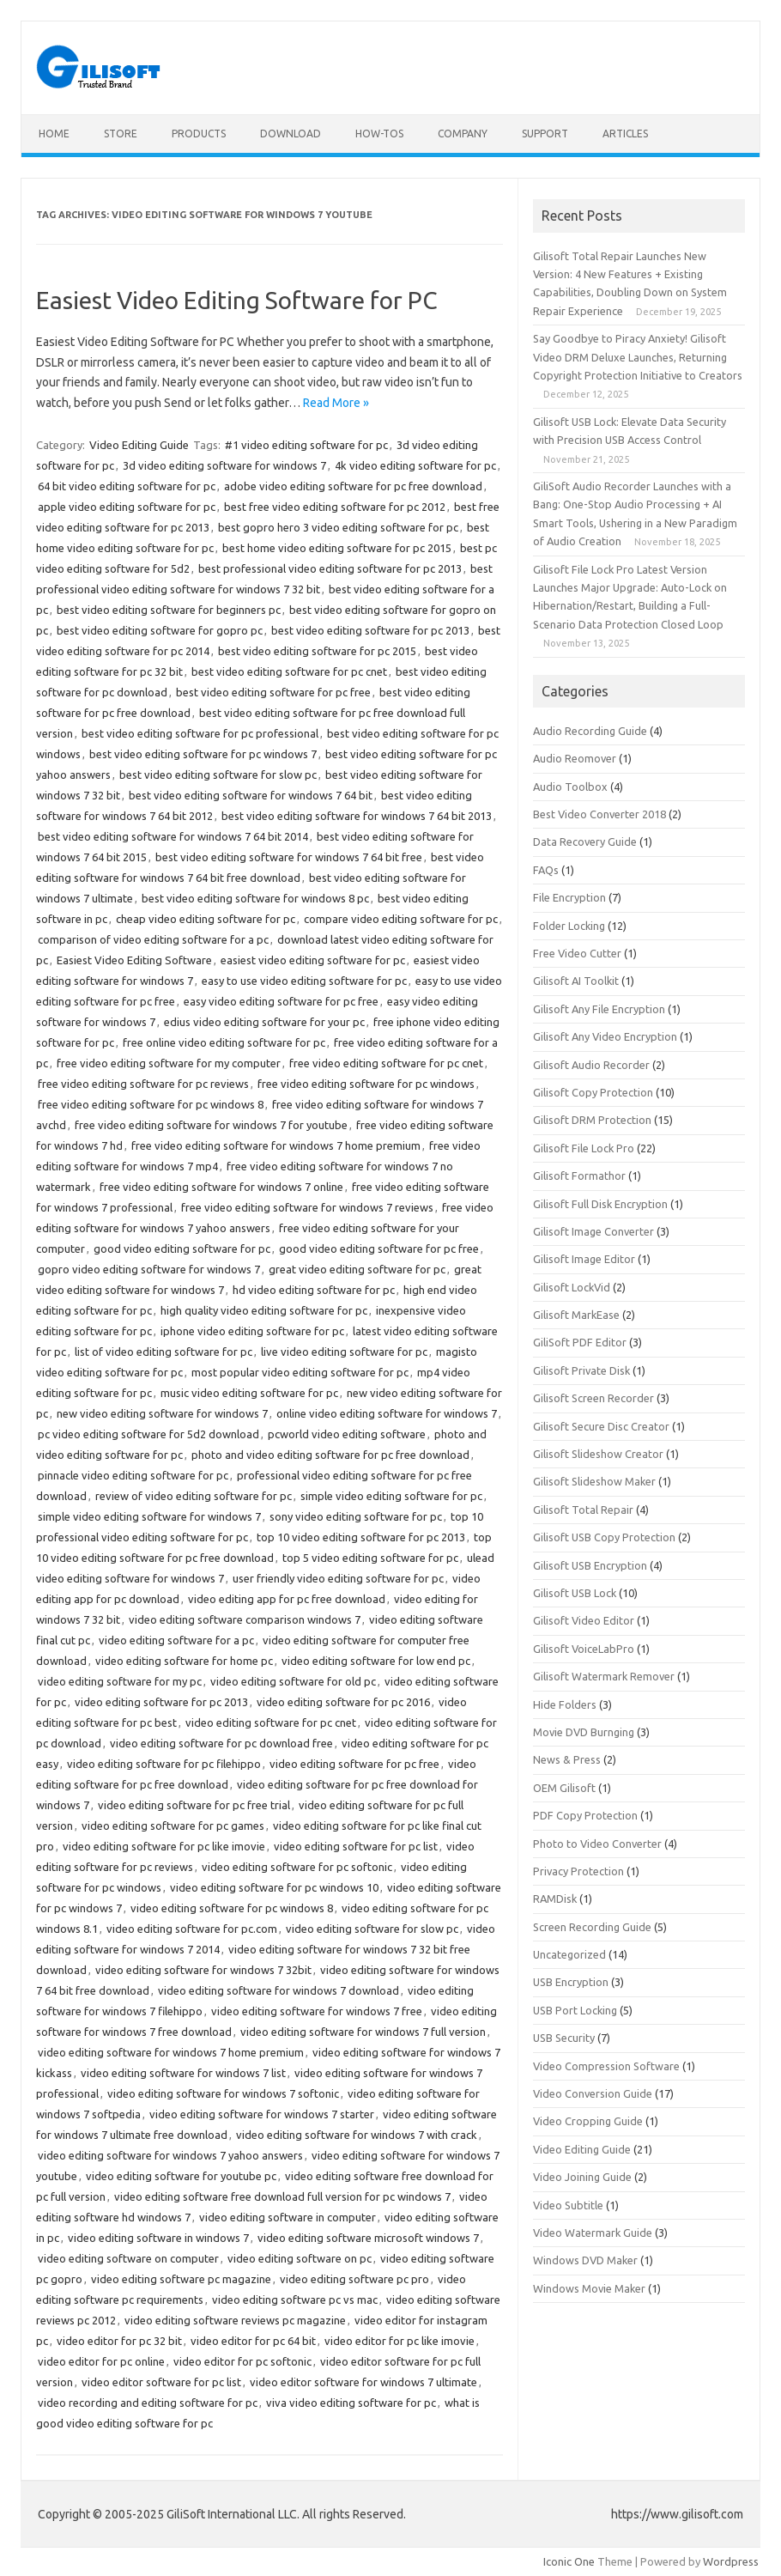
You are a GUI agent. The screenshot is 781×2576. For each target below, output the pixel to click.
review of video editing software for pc (193, 1496)
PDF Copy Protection (585, 1815)
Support (545, 133)
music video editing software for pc (249, 1393)
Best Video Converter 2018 (599, 814)
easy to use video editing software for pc (304, 981)
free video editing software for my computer (169, 1063)
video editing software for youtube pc (181, 2176)
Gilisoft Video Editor (583, 1620)
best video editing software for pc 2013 (370, 630)
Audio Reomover (574, 758)
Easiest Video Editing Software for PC (237, 300)
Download (290, 133)
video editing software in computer (287, 2217)
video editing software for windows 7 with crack (356, 2135)
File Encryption (569, 897)
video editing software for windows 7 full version (363, 2032)
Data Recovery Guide (585, 841)
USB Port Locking (575, 2010)
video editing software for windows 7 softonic (223, 2093)
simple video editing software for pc (391, 1496)
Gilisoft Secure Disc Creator (601, 1426)
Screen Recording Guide (592, 1927)
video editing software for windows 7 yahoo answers (170, 2155)
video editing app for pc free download (286, 1599)
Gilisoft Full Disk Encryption (600, 1204)
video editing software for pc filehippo (164, 1764)
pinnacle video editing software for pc (133, 1475)
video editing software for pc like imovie (164, 1846)
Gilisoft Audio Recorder (591, 1065)
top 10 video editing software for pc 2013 (361, 1537)
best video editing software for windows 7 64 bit (250, 795)
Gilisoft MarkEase (576, 1315)
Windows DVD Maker (585, 2260)
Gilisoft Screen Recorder (593, 1398)
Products (199, 133)
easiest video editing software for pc (313, 960)
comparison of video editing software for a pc (153, 939)
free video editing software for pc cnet (386, 1063)
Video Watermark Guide (592, 2233)
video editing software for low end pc (376, 1661)
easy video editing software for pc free (281, 1001)
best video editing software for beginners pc (169, 610)
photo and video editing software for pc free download (330, 1455)
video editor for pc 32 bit (119, 2341)
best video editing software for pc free (273, 692)
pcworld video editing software (347, 1434)
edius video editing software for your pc (264, 1022)
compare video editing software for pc (401, 919)
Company (462, 133)
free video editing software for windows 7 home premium (276, 1145)
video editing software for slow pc (372, 1929)
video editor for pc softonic (242, 2361)
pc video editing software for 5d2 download (148, 1434)
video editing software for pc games (173, 1826)
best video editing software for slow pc (218, 775)
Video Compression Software (606, 2066)
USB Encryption (570, 1982)
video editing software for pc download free (221, 1743)
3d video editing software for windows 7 (224, 465)
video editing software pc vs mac (295, 2299)
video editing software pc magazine (181, 2279)
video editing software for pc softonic (297, 1867)
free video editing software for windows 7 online (221, 1187)
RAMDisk (555, 1899)
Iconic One (569, 2561)
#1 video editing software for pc (306, 445)
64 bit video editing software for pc (126, 486)
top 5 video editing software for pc (370, 1558)
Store (120, 133)
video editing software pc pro (354, 2279)
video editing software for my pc (120, 1681)
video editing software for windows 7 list (183, 2073)
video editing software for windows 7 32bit (203, 1970)
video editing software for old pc (293, 1681)
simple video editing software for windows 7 (149, 1516)
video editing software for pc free (354, 1764)
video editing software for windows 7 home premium (171, 2052)
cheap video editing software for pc (205, 919)
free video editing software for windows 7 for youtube (211, 1125)
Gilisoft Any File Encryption (599, 1009)
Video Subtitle (568, 2205)
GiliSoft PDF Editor (580, 1342)
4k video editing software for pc (415, 465)
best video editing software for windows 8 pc (255, 898)
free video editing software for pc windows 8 (150, 1104)
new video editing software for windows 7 (162, 1413)
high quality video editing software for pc (263, 1310)
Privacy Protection (578, 1871)
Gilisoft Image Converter (593, 1231)
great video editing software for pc (357, 1269)
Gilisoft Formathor (579, 1176)
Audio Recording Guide (590, 731)
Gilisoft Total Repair (583, 1510)
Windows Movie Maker (589, 2288)
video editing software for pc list (356, 1846)
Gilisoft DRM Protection (592, 1120)
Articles (625, 133)
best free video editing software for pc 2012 (334, 507)
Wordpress (731, 2561)
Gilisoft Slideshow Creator (598, 1454)
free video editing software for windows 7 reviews (307, 1207)
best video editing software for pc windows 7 (203, 754)
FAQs (546, 870)
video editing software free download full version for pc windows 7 (282, 2196)
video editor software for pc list (161, 2382)
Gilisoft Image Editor (584, 1259)
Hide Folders (564, 1704)
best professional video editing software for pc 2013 (330, 568)
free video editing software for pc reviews (143, 1084)
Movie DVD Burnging (583, 1732)
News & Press (567, 1759)
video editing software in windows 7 (158, 2238)
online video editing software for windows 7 (386, 1413)
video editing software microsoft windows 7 (368, 2238)
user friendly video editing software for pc (338, 1578)
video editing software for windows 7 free (316, 2011)
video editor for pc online (101, 2361)
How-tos (379, 133)
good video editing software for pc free (379, 1248)
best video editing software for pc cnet (289, 671)
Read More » (336, 403)
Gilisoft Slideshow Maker (594, 1481)
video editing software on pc (299, 2258)
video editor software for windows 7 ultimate (363, 2382)
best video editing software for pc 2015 (317, 651)
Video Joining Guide (582, 2177)
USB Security (564, 2038)
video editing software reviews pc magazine (235, 2320)
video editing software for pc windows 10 (274, 1887)
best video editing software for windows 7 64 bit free (288, 857)
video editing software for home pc (184, 1661)
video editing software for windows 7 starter (261, 2114)
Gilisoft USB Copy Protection (604, 1537)
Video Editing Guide (139, 445)
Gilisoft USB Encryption (590, 1565)
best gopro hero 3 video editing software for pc (338, 527)
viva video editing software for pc (351, 2403)
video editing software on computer (128, 2258)
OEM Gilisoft (564, 1788)
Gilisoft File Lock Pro (583, 1148)
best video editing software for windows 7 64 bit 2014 (173, 836)
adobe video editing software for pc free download (353, 486)
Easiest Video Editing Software (134, 960)
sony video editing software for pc (355, 1516)
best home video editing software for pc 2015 (336, 548)
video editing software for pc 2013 (161, 1702)
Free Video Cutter (577, 953)
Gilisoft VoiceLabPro (583, 1649)
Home (54, 133)
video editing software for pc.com (191, 1929)
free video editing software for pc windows (366, 1084)
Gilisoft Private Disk (581, 1370)
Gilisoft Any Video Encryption (605, 1036)
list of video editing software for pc (163, 1352)
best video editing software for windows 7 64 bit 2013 (356, 816)
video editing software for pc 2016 (343, 1702)
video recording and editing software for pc (147, 2403)
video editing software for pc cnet (270, 1722)
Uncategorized (569, 1954)
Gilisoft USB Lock (574, 1593)
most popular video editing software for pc (300, 1372)
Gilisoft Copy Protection (593, 1092)
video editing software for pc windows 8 (231, 1908)
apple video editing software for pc (126, 507)
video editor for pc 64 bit (253, 2341)
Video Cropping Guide (588, 2121)
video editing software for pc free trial (194, 1805)
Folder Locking (569, 926)
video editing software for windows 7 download (278, 1990)
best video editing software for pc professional (200, 733)
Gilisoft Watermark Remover (604, 1676)
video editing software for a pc (176, 1640)
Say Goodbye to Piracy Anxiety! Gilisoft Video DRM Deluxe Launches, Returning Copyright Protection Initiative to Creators (637, 356)
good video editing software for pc (182, 1248)
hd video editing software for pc (314, 1290)
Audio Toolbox (570, 787)
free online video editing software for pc (224, 1042)
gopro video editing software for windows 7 (149, 1269)
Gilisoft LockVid (571, 1287)
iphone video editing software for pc (252, 1331)
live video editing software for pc (344, 1352)
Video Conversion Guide (592, 2093)
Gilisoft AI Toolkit (576, 981)
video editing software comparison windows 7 (244, 1619)
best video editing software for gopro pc (160, 630)
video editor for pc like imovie (399, 2341)
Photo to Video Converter (597, 1844)
